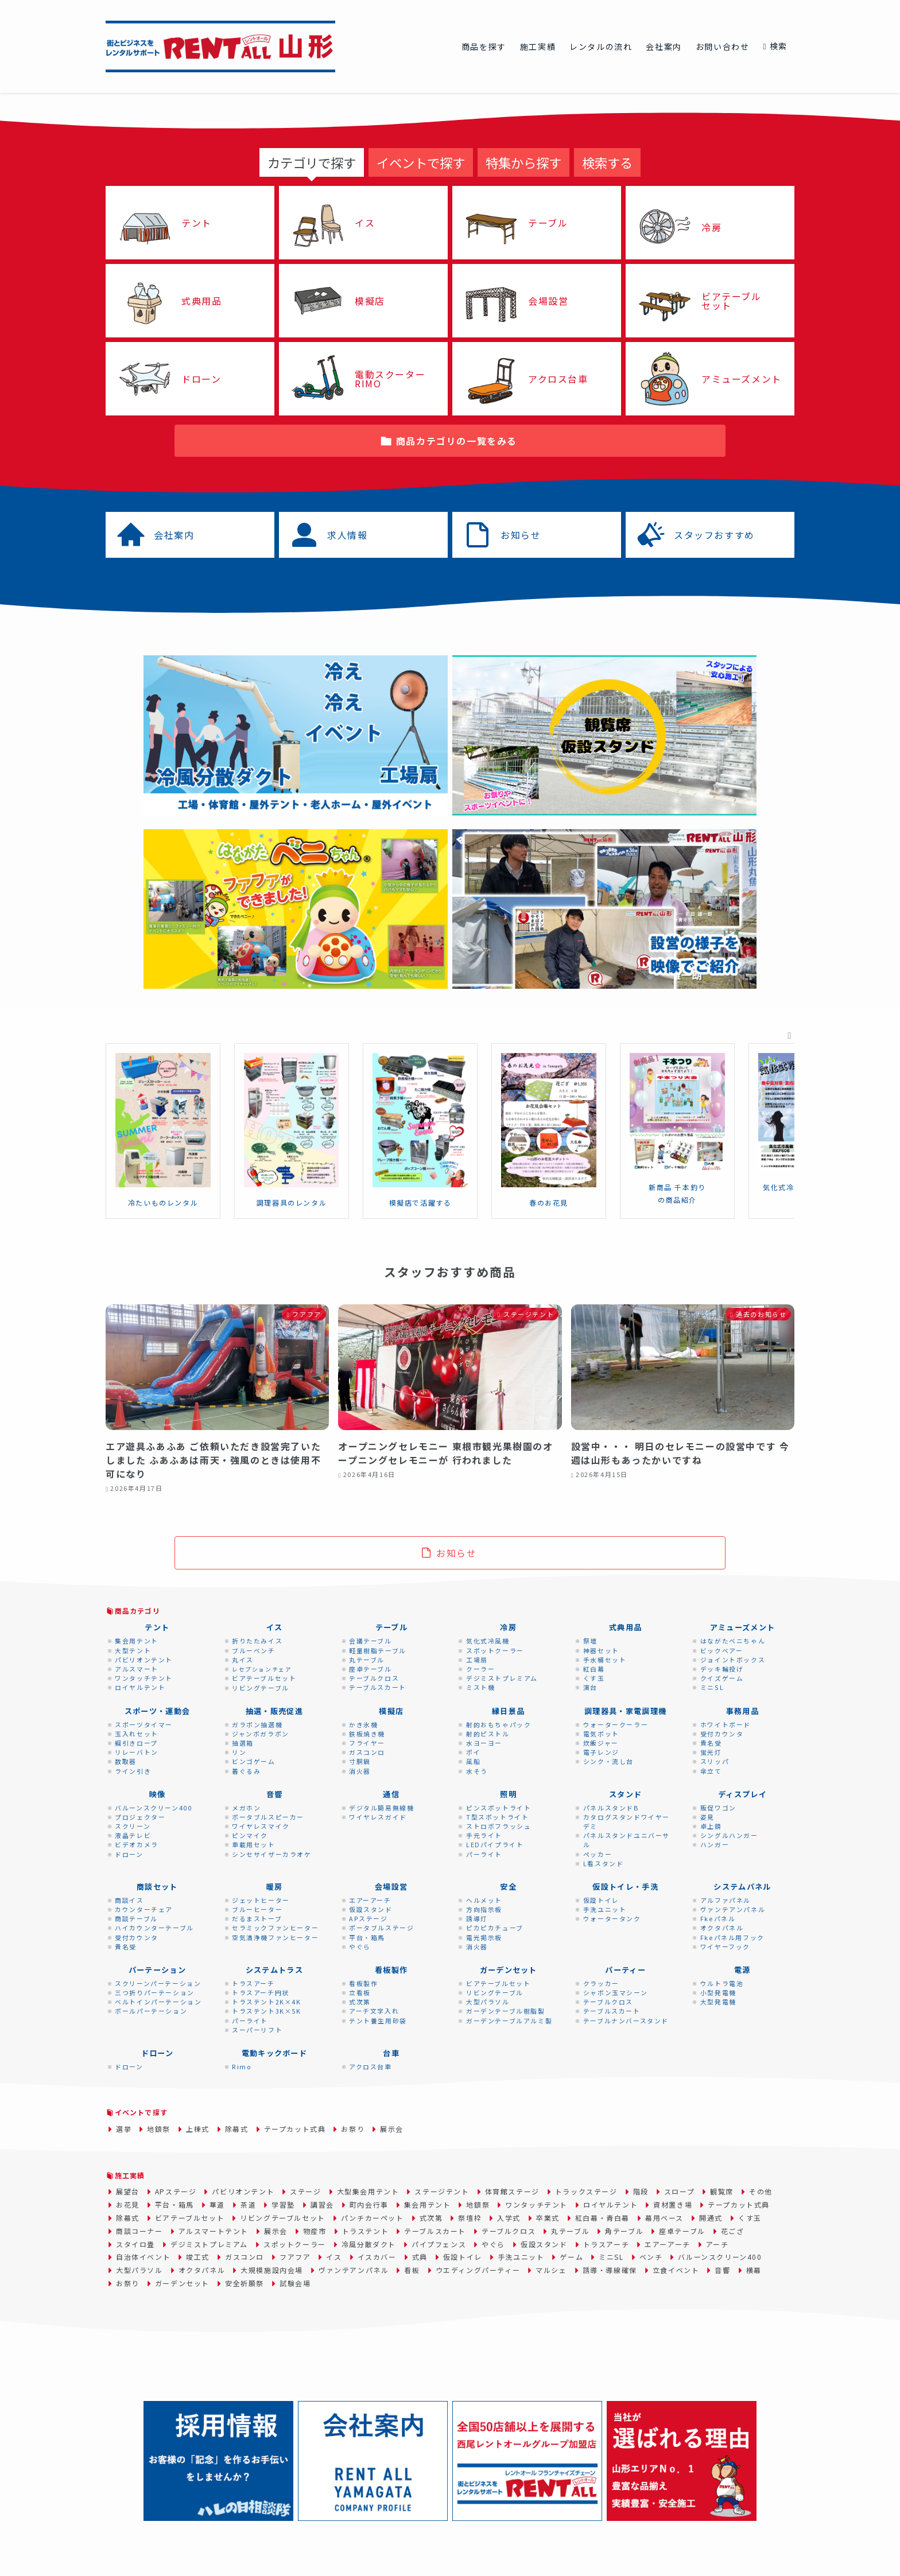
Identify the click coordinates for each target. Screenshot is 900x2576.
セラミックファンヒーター (275, 1927)
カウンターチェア (144, 1909)
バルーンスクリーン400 (153, 1807)
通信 (391, 1794)
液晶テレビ (133, 1835)
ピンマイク (250, 1835)
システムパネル (742, 1886)
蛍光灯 (711, 1752)
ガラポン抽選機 (257, 1724)
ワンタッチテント (144, 1678)
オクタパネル (722, 1927)
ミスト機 (480, 1687)
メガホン (246, 1807)
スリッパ (714, 1761)
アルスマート (136, 1668)
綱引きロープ (136, 1742)
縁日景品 (508, 1710)
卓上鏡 (711, 1826)
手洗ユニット (605, 1909)
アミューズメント (742, 1627)
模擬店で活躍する (420, 1202)
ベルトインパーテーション (158, 2001)
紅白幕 (594, 1668)
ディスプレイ (742, 1794)
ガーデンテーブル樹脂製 (505, 2010)
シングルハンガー (729, 1835)
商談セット (157, 1886)
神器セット (601, 1650)
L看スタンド (603, 1863)
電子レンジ (601, 1752)
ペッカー (597, 1854)
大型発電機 (718, 2001)
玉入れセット (136, 1733)
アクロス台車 (370, 2066)
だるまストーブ (257, 1918)
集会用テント (136, 1640)
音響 (274, 1794)
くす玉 (594, 1678)
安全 (508, 1886)
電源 (742, 1969)
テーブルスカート (377, 1687)
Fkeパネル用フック (732, 1937)
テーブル (391, 1627)
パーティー (625, 1969)
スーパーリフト (257, 2029)
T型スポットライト (497, 1816)
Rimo (241, 2066)
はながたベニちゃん (732, 1640)
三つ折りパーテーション (155, 1992)
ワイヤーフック (725, 1946)
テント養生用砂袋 (378, 2020)
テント (157, 1627)
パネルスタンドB (611, 1807)
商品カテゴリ (137, 1610)
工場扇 (477, 1659)
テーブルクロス (374, 1678)
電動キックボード (275, 2052)
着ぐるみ (246, 1770)
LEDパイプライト (494, 1844)
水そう (477, 1770)
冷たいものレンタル (163, 1202)
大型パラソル (488, 2001)
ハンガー (714, 1844)
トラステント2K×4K (266, 2001)
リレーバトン (136, 1752)
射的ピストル (488, 1733)
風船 (473, 1761)
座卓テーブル (370, 1668)
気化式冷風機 (786, 1187)
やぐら (360, 1946)
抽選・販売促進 (274, 1710)
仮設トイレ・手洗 (625, 1886)
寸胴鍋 (360, 1761)
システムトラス (274, 1969)
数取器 (126, 1761)
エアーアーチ (370, 1900)
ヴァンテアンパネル (732, 1909)
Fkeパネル (718, 1918)
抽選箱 (243, 1742)
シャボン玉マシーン (615, 1992)
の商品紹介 (677, 1200)
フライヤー (367, 1742)
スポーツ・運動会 (158, 1710)
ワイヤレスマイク (261, 1826)
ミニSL (712, 1687)
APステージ (368, 1918)
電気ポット (601, 1733)
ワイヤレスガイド (378, 1816)
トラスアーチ (253, 1983)
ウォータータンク (612, 1918)
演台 (590, 1687)
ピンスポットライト (498, 1807)
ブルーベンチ (254, 1650)
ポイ (473, 1752)
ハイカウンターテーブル (154, 1927)
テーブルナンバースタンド (626, 2020)
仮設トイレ (601, 1900)
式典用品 (625, 1627)
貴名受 (711, 1742)
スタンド (625, 1794)
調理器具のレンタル (292, 1202)
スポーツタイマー (144, 1724)
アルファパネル (725, 1900)
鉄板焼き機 (367, 1733)
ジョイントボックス (732, 1659)
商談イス (129, 1900)
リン (239, 1752)
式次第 (360, 2001)
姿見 (707, 1816)
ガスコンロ (367, 1752)
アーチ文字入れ (374, 2010)
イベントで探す (141, 2112)
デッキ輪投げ (722, 1668)
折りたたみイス (257, 1640)
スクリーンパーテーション (158, 1983)
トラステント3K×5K (266, 2010)
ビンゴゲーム (254, 1761)
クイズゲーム (722, 1678)
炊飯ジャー (601, 1742)
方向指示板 (484, 1909)
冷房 (508, 1627)
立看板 (360, 1992)
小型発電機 (718, 1992)
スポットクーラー (495, 1650)
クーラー (480, 1668)
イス (274, 1627)
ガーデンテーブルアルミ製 (509, 2020)
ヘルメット (484, 1900)
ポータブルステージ (381, 1927)
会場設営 (391, 1886)
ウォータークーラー (615, 1724)
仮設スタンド (371, 1909)
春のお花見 (548, 1202)
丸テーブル (367, 1659)
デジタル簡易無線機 (381, 1807)
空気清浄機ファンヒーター (275, 1937)
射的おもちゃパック (498, 1724)
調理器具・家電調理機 (625, 1710)
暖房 (274, 1886)
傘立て (711, 1770)
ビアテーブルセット (264, 1678)
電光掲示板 (484, 1937)
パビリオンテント (144, 1659)
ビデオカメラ (136, 1844)
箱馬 (378, 1937)
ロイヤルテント (140, 1687)
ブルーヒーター (257, 1909)
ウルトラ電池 (722, 1983)
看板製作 (391, 1969)
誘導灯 (477, 1918)
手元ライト (484, 1835)
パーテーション (157, 1969)
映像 (157, 1794)
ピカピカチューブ (494, 1927)
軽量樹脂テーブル (377, 1650)
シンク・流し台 (608, 1761)
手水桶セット (605, 1659)
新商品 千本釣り (677, 1187)
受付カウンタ (722, 1733)
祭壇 (590, 1640)
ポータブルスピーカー (268, 1816)
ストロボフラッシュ (498, 1826)
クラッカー (601, 1983)
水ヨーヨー (484, 1742)
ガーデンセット (508, 1969)
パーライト (484, 1854)
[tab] (311, 162)
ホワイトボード (725, 1724)
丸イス (243, 1659)
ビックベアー (721, 1650)
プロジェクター (140, 1816)
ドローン (129, 1854)
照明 (508, 1794)
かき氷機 (363, 1724)
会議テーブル (370, 1640)
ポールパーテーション (151, 2010)
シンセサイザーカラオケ (272, 1854)
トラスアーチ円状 (260, 1992)
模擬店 (391, 1710)
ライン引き (133, 1770)
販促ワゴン (718, 1807)
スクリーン (132, 1826)
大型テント (133, 1650)
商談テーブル (136, 1918)
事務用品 (742, 1710)
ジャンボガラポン (260, 1733)
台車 (391, 2052)
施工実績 (130, 2175)
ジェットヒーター (261, 1900)
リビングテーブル (260, 1687)
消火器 (360, 1770)
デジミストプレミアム (502, 1678)
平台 (356, 1937)
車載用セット (254, 1844)
